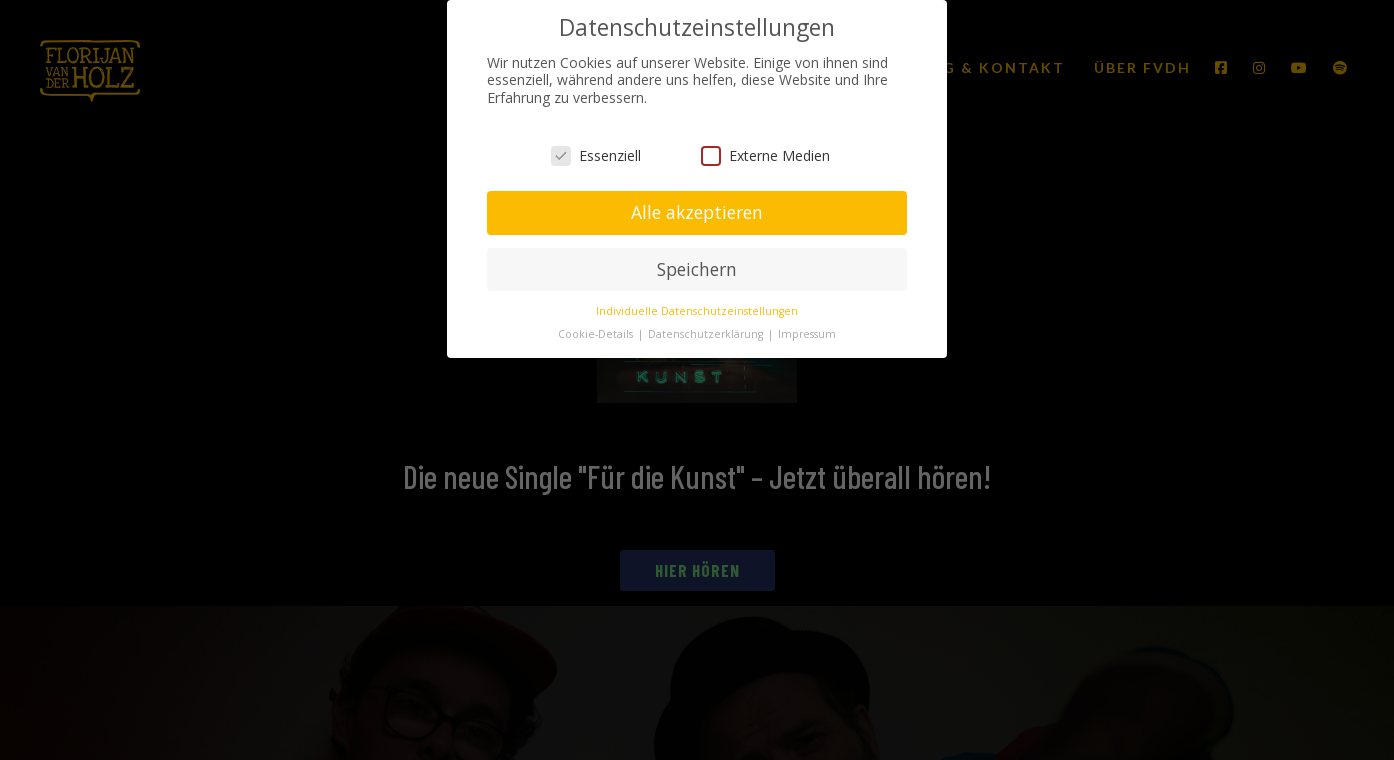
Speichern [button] (697, 269)
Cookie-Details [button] (597, 334)
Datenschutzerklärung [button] (707, 334)
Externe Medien (765, 155)
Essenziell (596, 155)
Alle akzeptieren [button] (697, 212)
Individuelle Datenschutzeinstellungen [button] (697, 311)
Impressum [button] (807, 334)
